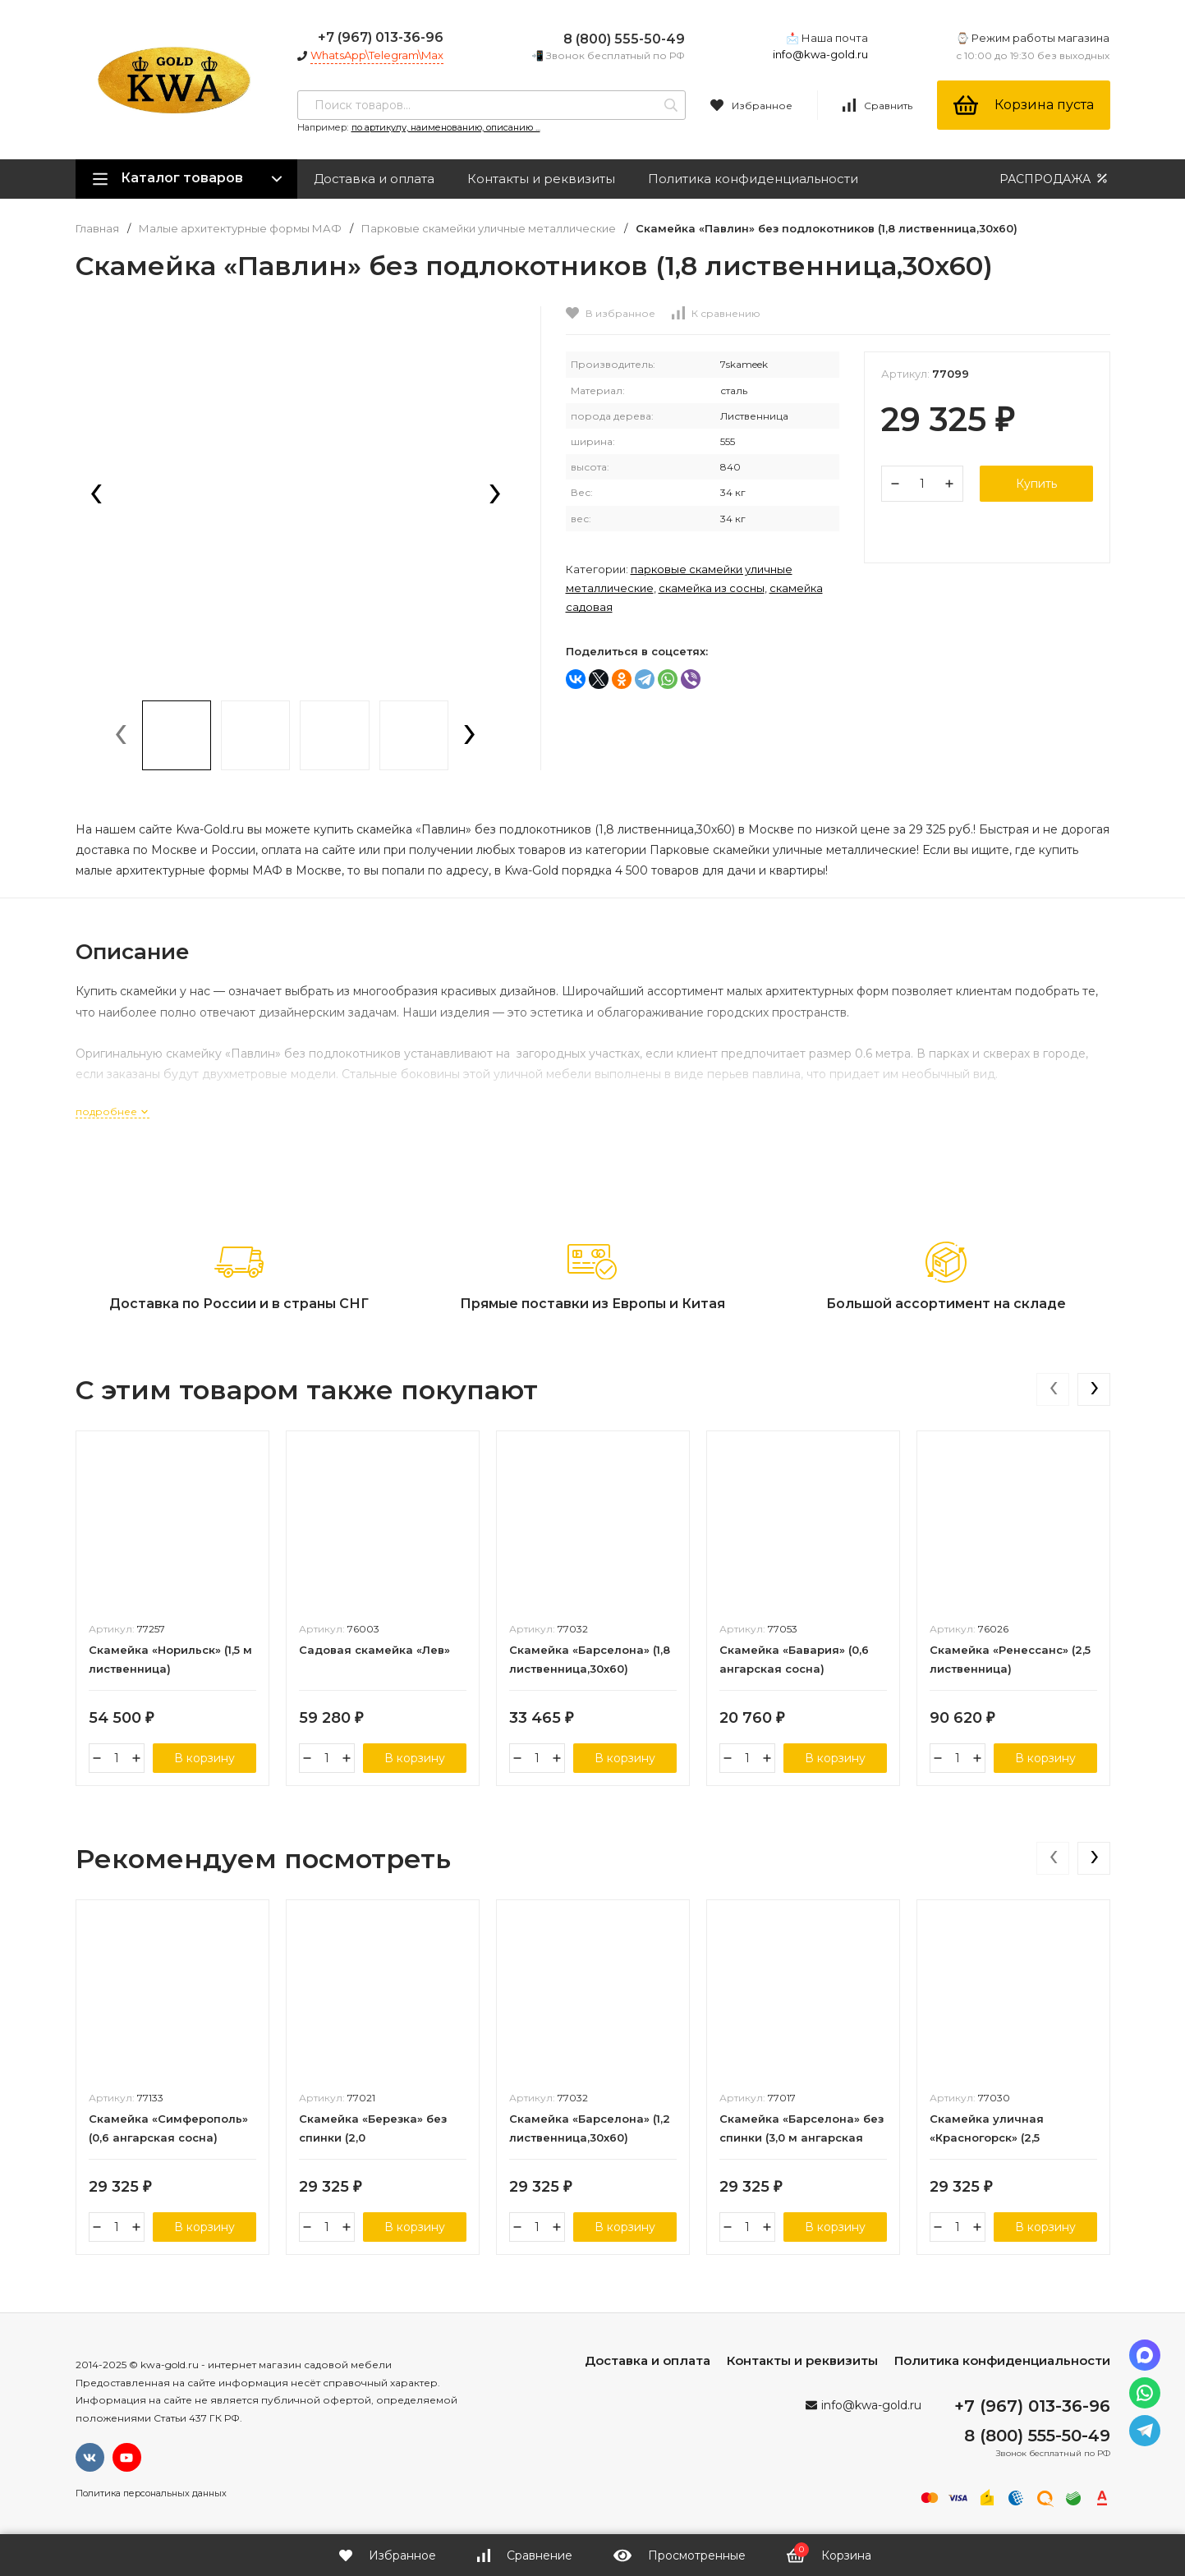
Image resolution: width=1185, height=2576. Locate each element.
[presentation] (96, 495)
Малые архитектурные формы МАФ (240, 228)
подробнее (112, 1111)
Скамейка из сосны (712, 588)
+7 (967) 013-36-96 (380, 37)
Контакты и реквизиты (541, 178)
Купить (1036, 483)
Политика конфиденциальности (753, 178)
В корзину (204, 1758)
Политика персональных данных (151, 2493)
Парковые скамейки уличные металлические (488, 228)
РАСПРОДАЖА (1054, 178)
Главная (97, 228)
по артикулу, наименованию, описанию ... (445, 127)
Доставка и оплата (374, 178)
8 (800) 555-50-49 (624, 39)
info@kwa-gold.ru (820, 54)
